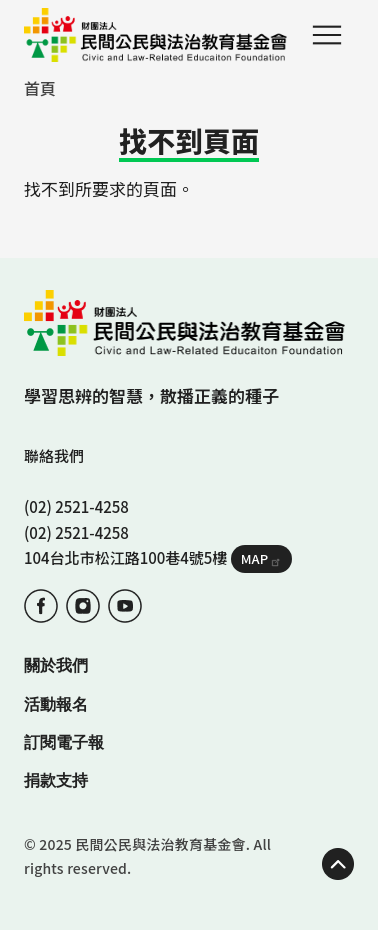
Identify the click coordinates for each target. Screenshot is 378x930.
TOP (338, 864)
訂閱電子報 (64, 742)
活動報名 (56, 704)
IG (83, 606)
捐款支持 (56, 780)
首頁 (40, 88)
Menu (327, 35)
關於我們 (56, 665)
